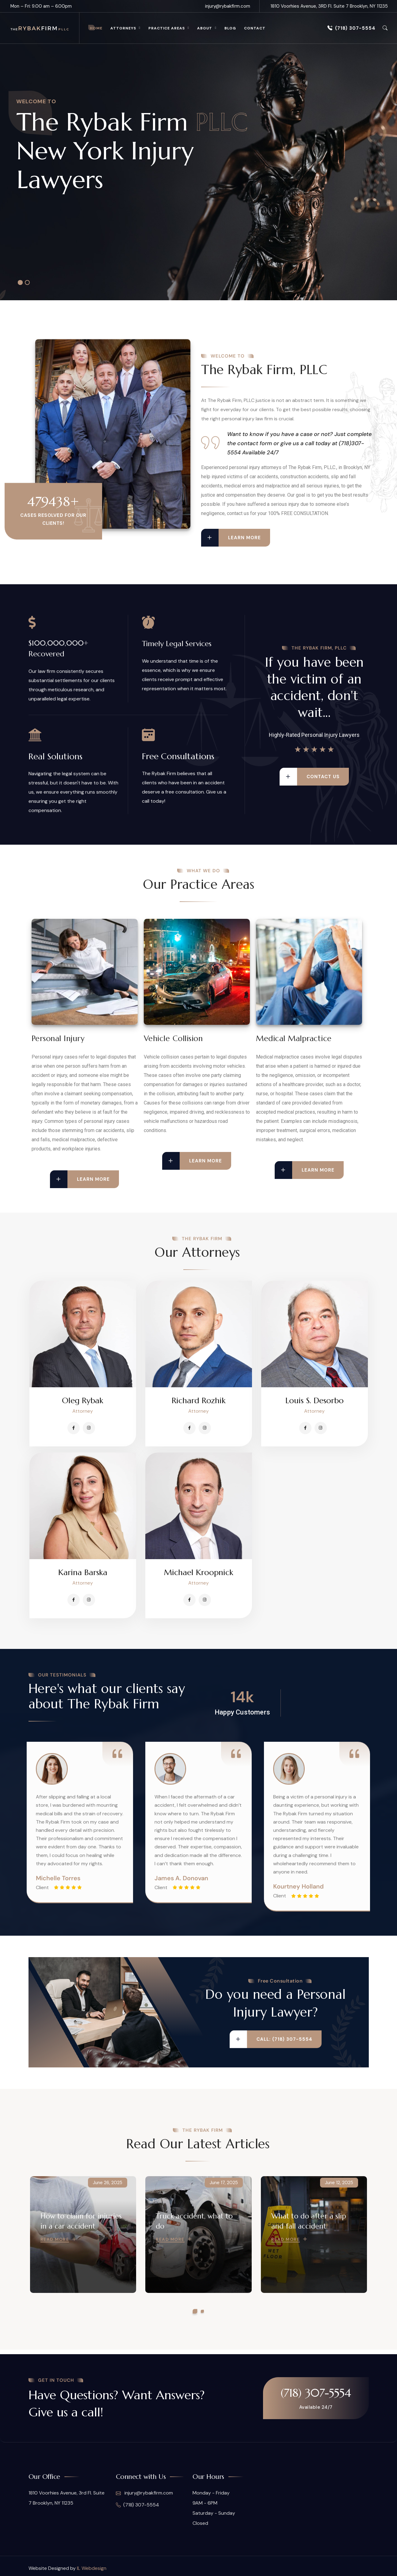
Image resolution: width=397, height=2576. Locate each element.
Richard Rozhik (199, 1400)
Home (96, 28)
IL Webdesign (91, 2568)
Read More (54, 2239)
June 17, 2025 (224, 2183)
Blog (230, 28)
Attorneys (123, 28)
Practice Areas (166, 28)
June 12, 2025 (339, 2183)
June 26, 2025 (107, 2183)
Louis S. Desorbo (314, 1400)
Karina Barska (82, 1572)
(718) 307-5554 (351, 28)
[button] (195, 2311)
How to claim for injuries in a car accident (81, 2221)
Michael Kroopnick (198, 1572)
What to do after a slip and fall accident (308, 2221)
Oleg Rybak (82, 1400)
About (204, 28)
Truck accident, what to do (194, 2221)
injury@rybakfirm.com (227, 6)
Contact (254, 28)
